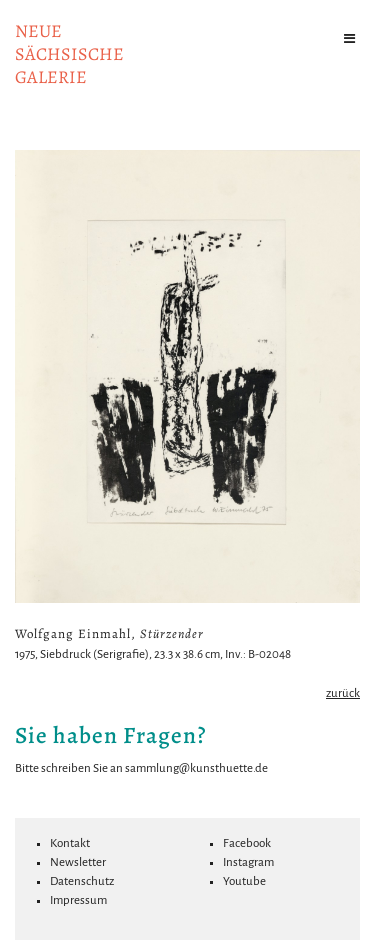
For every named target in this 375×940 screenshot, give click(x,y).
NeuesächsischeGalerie (69, 54)
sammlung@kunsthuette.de (196, 768)
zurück (343, 693)
